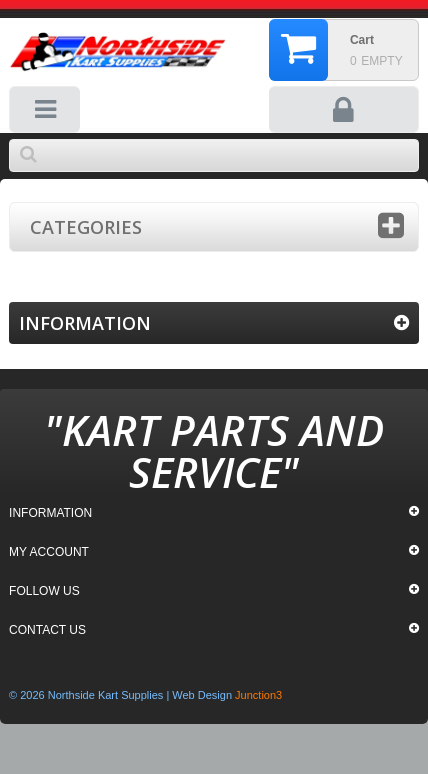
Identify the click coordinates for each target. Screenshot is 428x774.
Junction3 (258, 695)
